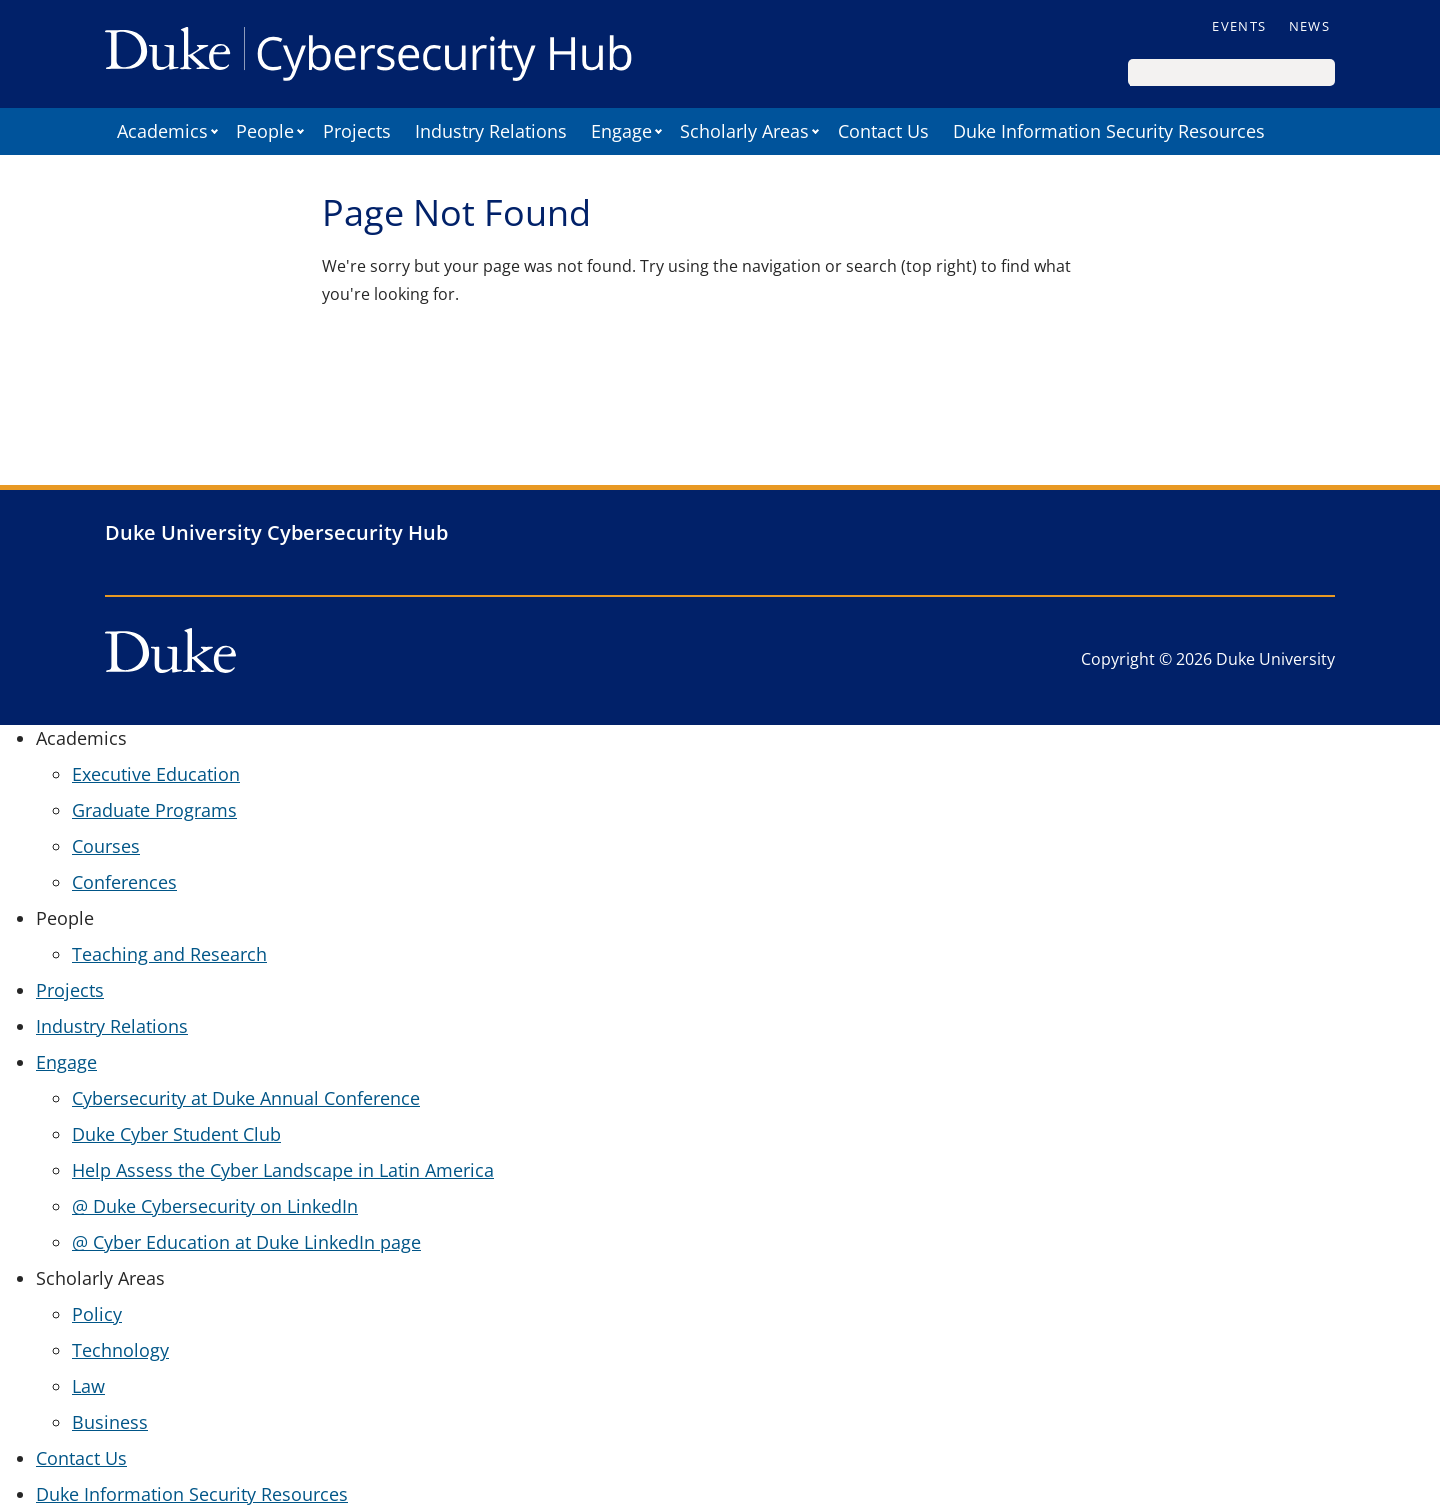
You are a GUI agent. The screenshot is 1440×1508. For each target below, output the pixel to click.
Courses (106, 846)
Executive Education (156, 774)
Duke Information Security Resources (1109, 131)
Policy (97, 1314)
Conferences (124, 882)
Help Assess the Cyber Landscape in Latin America (283, 1170)
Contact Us (883, 131)
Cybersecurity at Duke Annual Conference (246, 1098)
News (1309, 26)
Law (88, 1386)
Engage (621, 131)
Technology (120, 1350)
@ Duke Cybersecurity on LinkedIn (215, 1206)
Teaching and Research (169, 954)
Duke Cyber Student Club (176, 1134)
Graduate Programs (154, 810)
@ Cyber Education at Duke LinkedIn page (246, 1242)
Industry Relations (491, 131)
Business (110, 1422)
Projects (357, 131)
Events (1239, 26)
